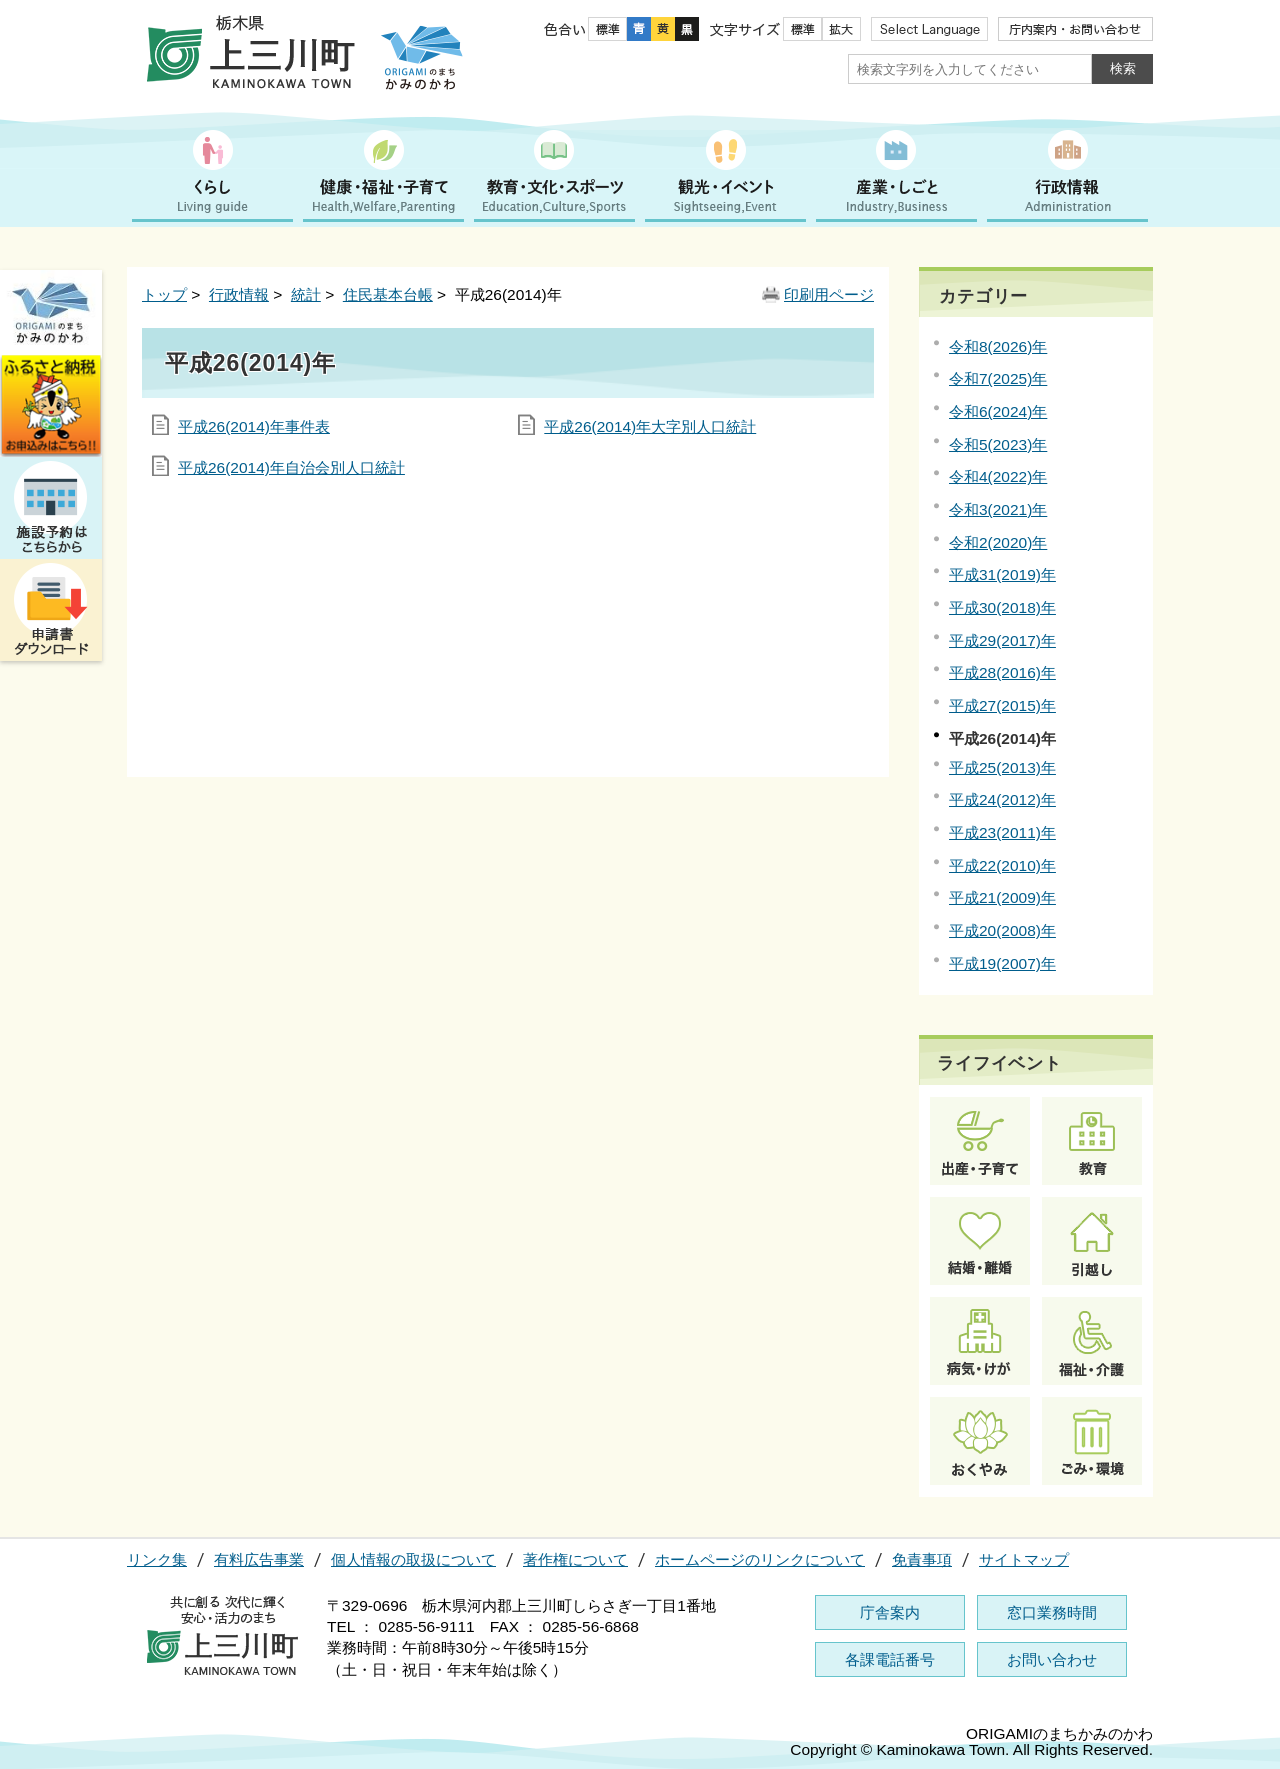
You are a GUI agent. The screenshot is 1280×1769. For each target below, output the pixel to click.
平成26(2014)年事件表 (254, 426)
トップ (164, 294)
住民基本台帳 (388, 294)
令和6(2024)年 (998, 411)
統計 (306, 294)
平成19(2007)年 (1002, 963)
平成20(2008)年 (1002, 930)
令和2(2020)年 (998, 542)
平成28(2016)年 (1002, 672)
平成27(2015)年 (1002, 705)
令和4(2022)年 (998, 476)
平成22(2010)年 (1002, 865)
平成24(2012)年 (1002, 799)
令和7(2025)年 (998, 378)
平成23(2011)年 (1002, 832)
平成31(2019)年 (1002, 574)
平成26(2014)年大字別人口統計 (650, 426)
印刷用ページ (829, 294)
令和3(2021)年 (998, 509)
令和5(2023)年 (998, 444)
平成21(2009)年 (1002, 897)
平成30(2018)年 (1002, 607)
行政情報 (239, 294)
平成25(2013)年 (1002, 767)
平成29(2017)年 (1002, 640)
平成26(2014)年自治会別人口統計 (291, 467)
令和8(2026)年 (998, 346)
